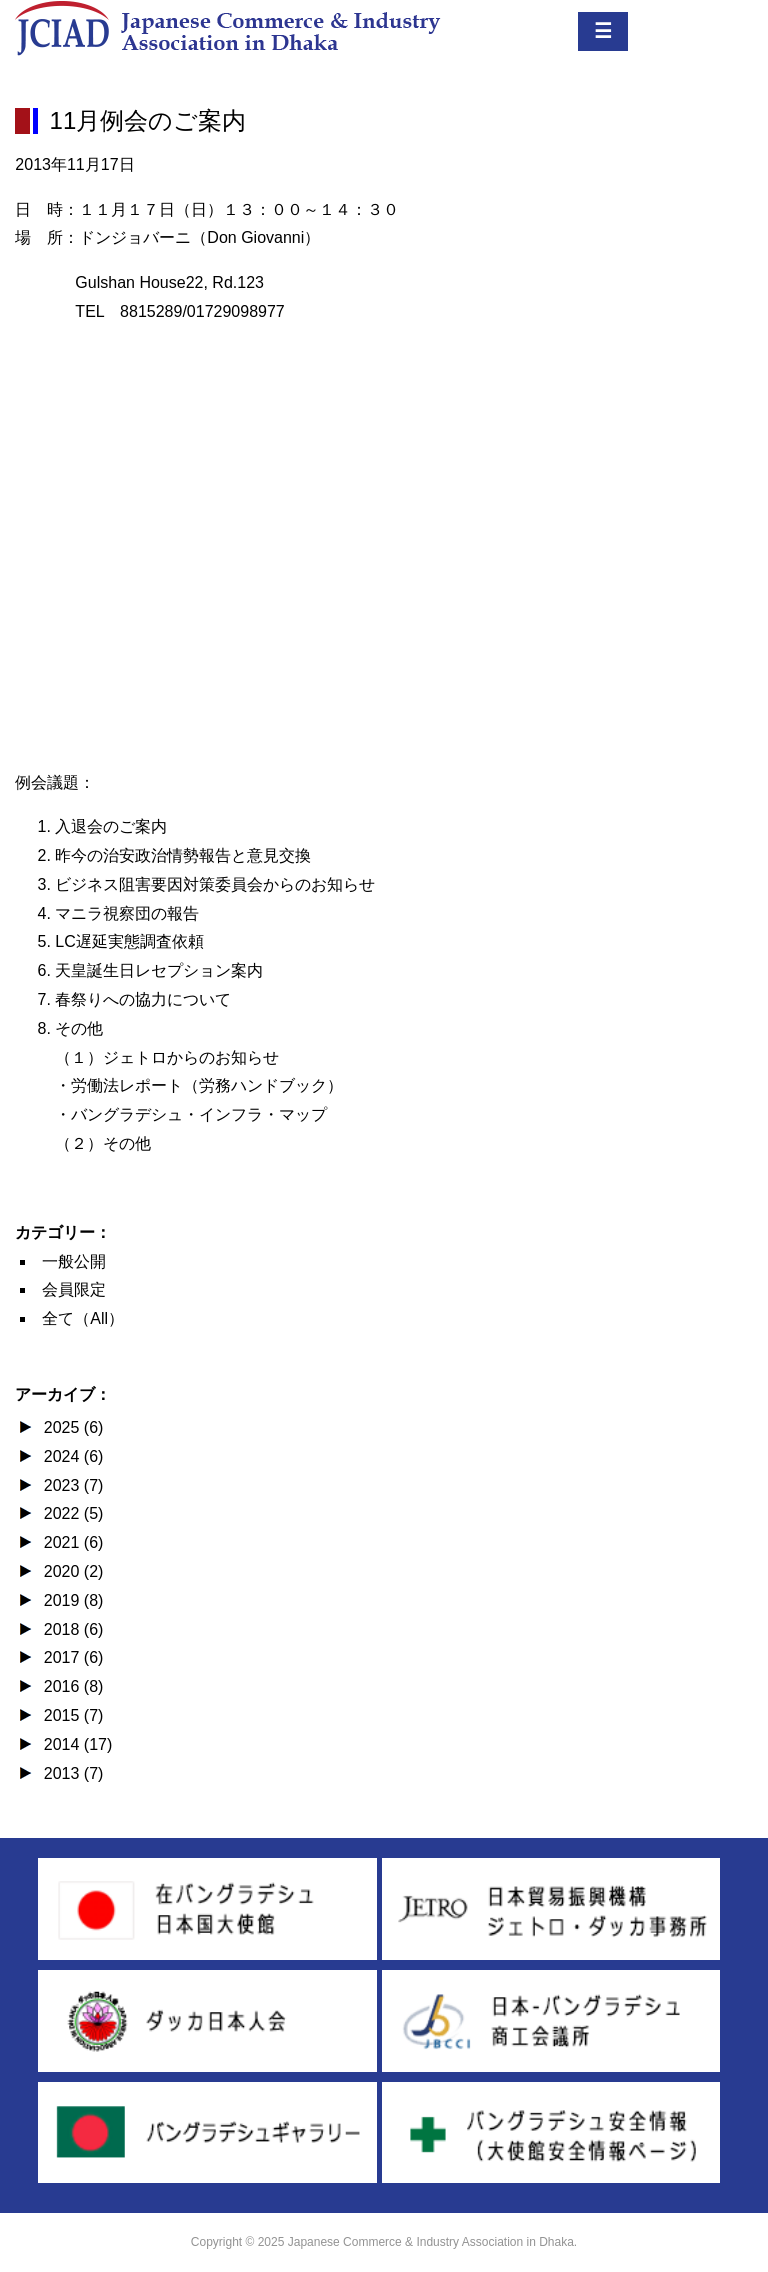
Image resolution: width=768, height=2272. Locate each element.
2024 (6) (71, 1456)
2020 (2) (71, 1571)
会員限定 (74, 1289)
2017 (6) (71, 1657)
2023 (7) (71, 1485)
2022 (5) (71, 1513)
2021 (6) (71, 1542)
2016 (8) (71, 1686)
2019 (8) (71, 1600)
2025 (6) (71, 1427)
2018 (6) (71, 1629)
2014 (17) (75, 1744)
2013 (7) (71, 1773)
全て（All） (83, 1318)
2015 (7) (71, 1715)
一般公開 (74, 1261)
